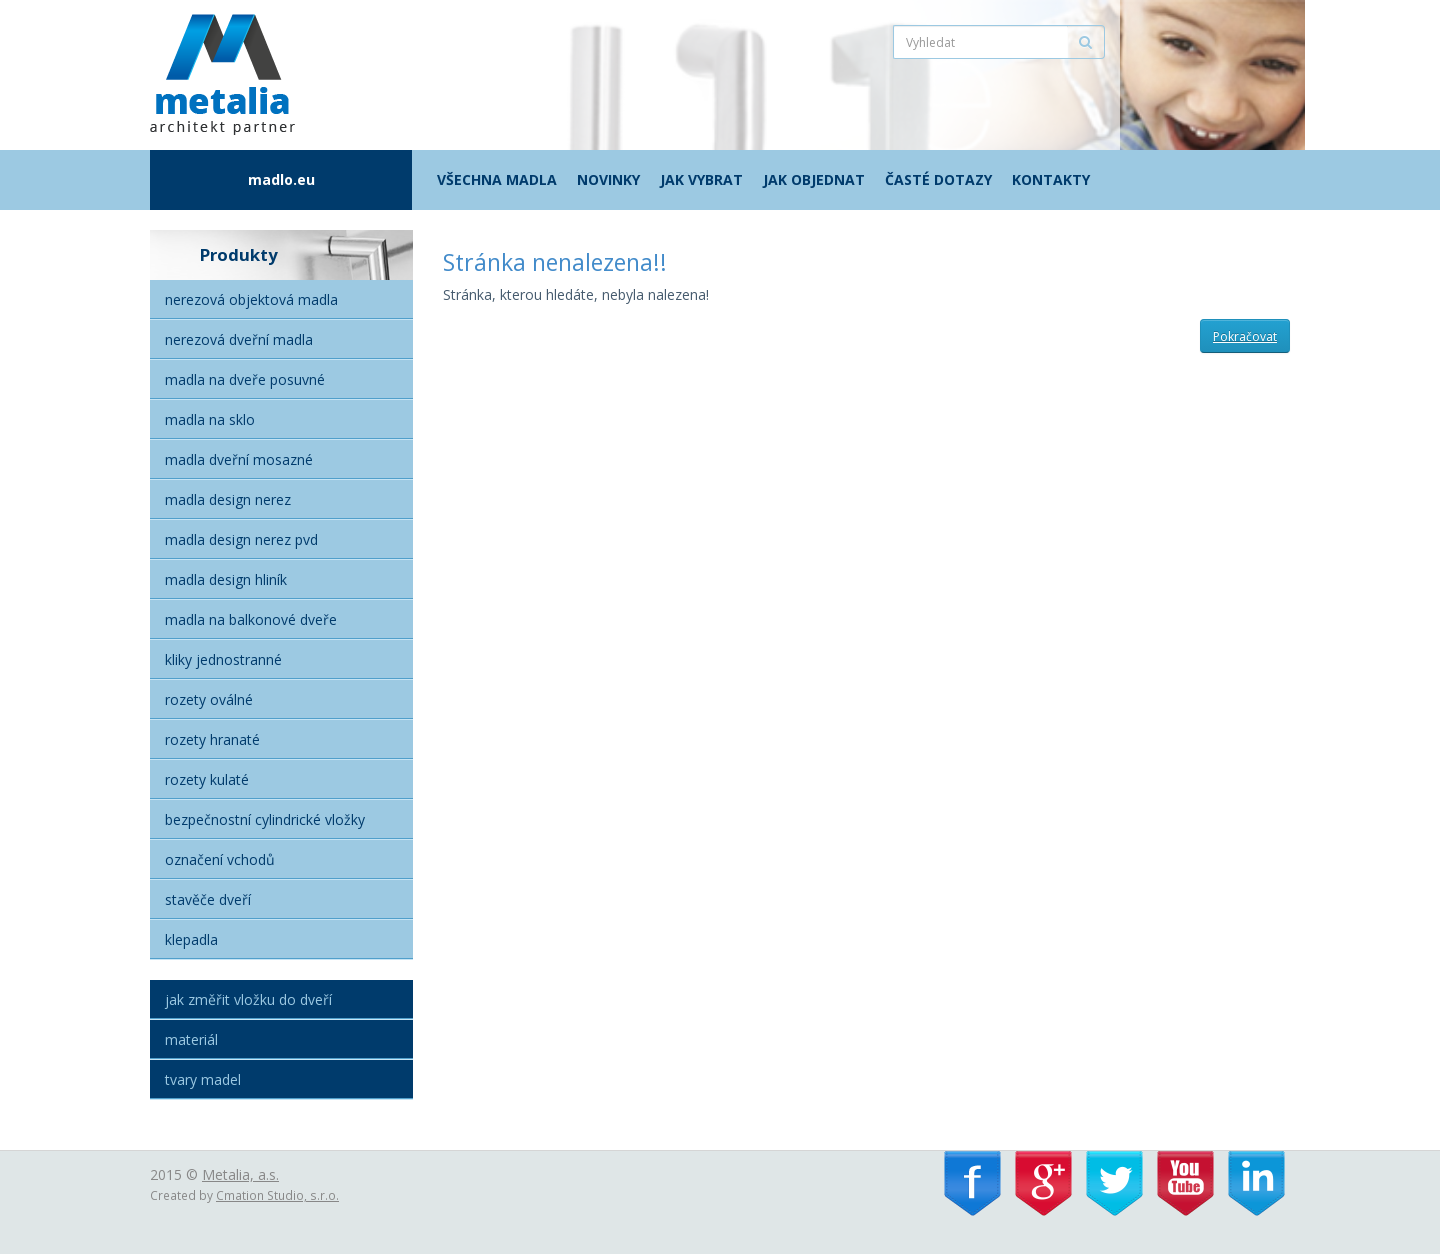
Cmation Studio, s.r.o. (277, 1195)
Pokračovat (1245, 336)
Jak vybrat (701, 179)
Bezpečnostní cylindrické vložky (265, 819)
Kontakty (1051, 179)
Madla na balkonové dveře (251, 619)
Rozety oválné (209, 699)
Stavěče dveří (208, 899)
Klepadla (191, 939)
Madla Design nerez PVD (241, 539)
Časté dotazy (938, 179)
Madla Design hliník (226, 579)
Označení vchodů (220, 859)
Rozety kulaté (207, 779)
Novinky (608, 179)
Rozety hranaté (212, 739)
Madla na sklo (210, 419)
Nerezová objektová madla (251, 299)
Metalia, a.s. (240, 1174)
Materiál (191, 1039)
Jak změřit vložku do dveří (248, 999)
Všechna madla (497, 179)
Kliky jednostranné (223, 659)
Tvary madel (203, 1079)
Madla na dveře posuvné (245, 379)
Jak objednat (814, 179)
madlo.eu (281, 179)
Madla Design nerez (228, 499)
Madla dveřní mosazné (239, 459)
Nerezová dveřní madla (239, 339)
